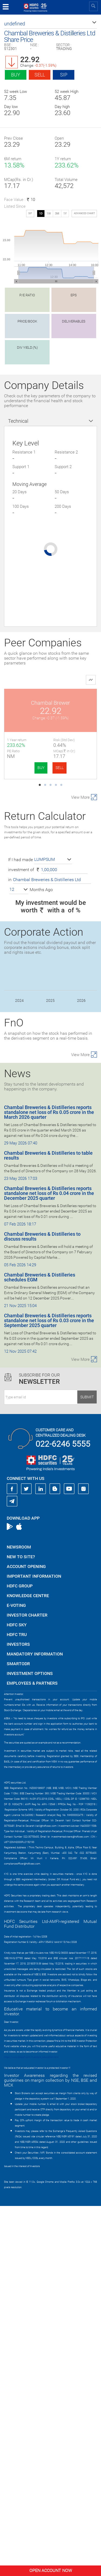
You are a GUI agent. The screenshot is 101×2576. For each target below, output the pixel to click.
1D (41, 213)
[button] (50, 24)
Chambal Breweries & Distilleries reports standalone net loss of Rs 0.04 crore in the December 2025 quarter (49, 1563)
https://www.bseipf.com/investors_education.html (31, 2427)
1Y (65, 213)
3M (57, 213)
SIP (63, 75)
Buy (15, 75)
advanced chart (84, 213)
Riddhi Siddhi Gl (50, 986)
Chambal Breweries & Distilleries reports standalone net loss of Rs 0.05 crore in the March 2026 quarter (49, 1482)
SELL (59, 767)
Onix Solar (50, 797)
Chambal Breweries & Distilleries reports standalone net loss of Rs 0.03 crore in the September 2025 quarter (49, 1690)
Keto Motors (50, 892)
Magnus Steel (51, 1081)
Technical (18, 421)
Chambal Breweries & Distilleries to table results (48, 1525)
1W (49, 213)
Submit (87, 1767)
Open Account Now (50, 2570)
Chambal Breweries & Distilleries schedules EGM (39, 1647)
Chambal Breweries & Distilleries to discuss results (42, 1606)
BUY (40, 767)
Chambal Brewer (50, 703)
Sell (39, 75)
